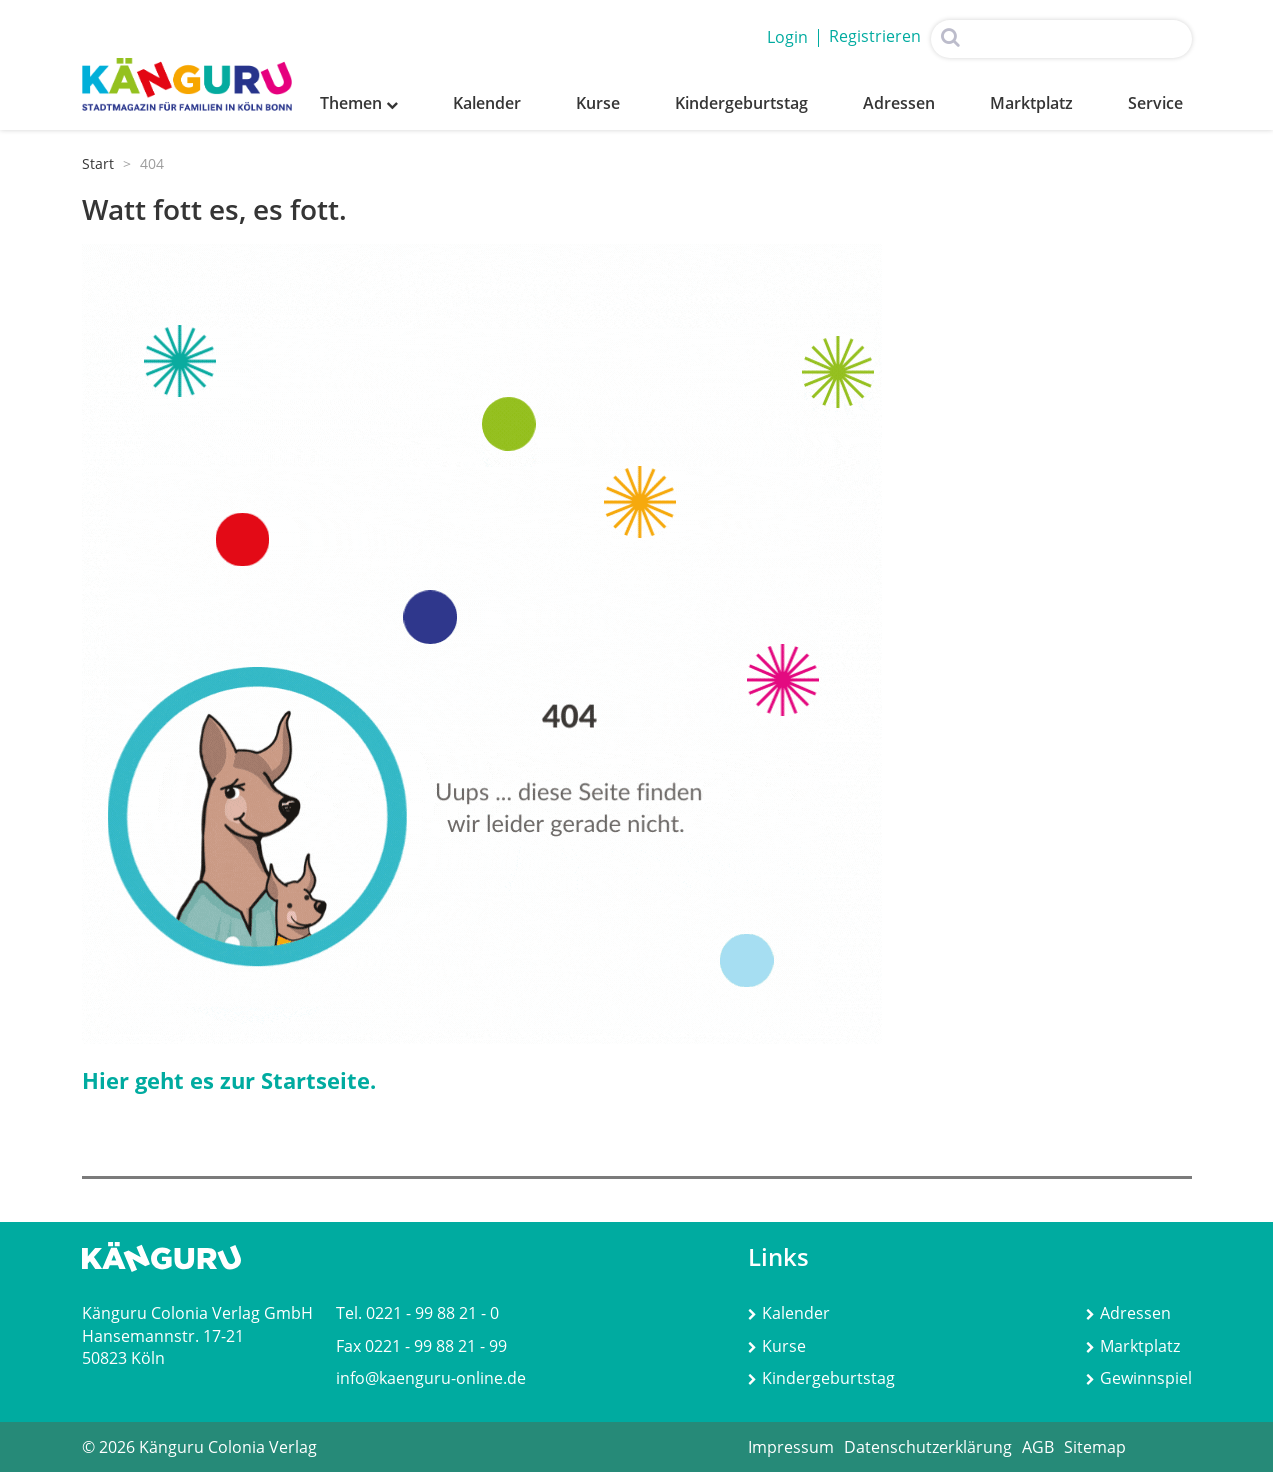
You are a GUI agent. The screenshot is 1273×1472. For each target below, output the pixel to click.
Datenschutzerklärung (928, 1447)
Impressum (791, 1447)
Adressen (899, 103)
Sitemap (1095, 1447)
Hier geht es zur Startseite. (229, 1080)
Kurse (598, 103)
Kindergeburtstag (741, 103)
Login (787, 37)
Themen (359, 103)
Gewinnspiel (1139, 1378)
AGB (1038, 1447)
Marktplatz (1031, 103)
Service (1155, 103)
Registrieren (875, 36)
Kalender (487, 103)
